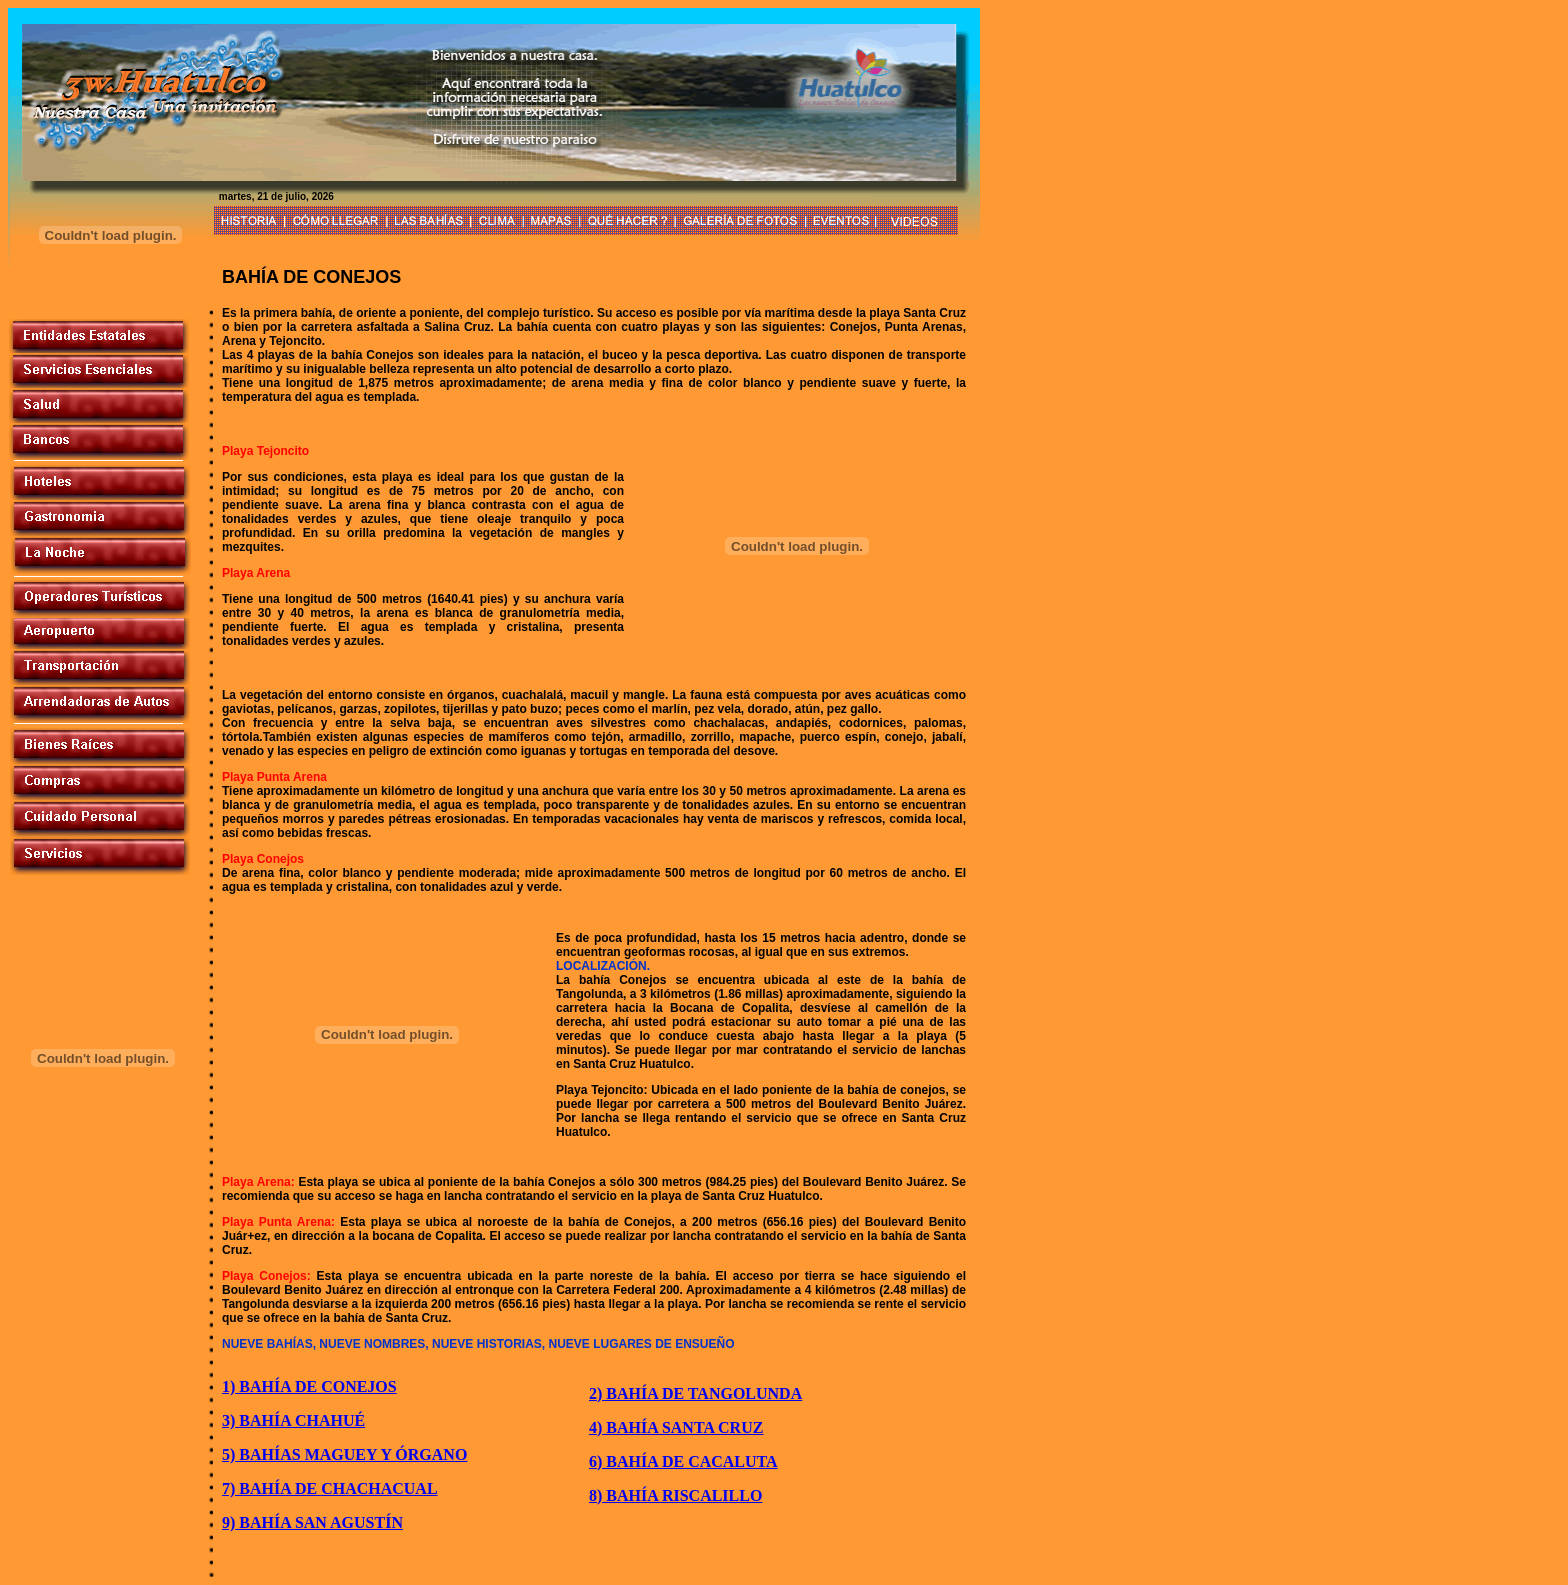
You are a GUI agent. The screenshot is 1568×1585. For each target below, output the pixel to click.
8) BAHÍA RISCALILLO (675, 1495)
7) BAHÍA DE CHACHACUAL (330, 1488)
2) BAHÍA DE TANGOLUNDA (695, 1393)
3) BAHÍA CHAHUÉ (293, 1420)
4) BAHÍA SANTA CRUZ (676, 1427)
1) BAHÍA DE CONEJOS (309, 1386)
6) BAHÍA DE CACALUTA (683, 1461)
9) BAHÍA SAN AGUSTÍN (312, 1522)
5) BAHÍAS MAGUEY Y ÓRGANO (344, 1454)
